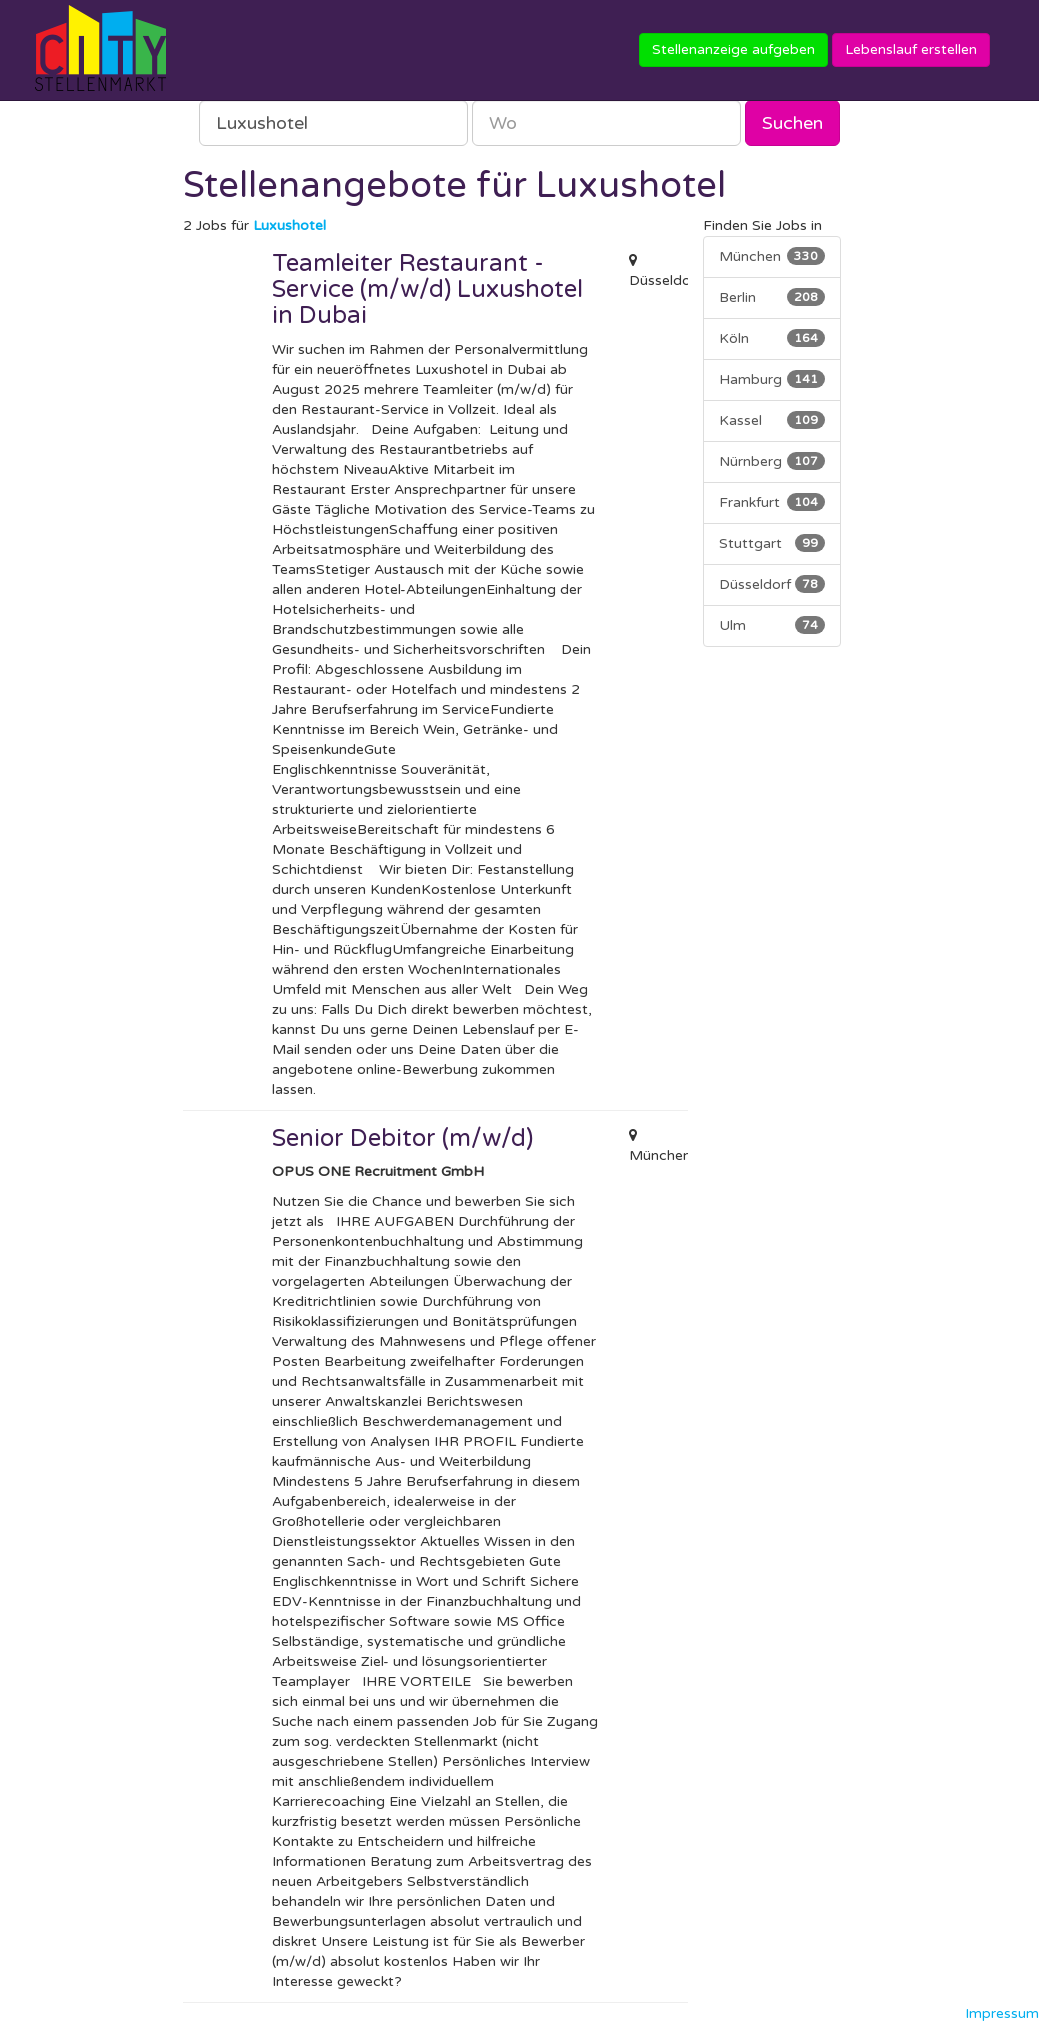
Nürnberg (772, 461)
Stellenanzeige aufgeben (733, 49)
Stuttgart (772, 543)
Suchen (792, 123)
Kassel (772, 420)
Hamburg (772, 379)
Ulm (772, 625)
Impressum (1002, 2013)
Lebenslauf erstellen (911, 49)
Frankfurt (772, 502)
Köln (772, 338)
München (772, 256)
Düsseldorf (772, 584)
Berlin (772, 297)
